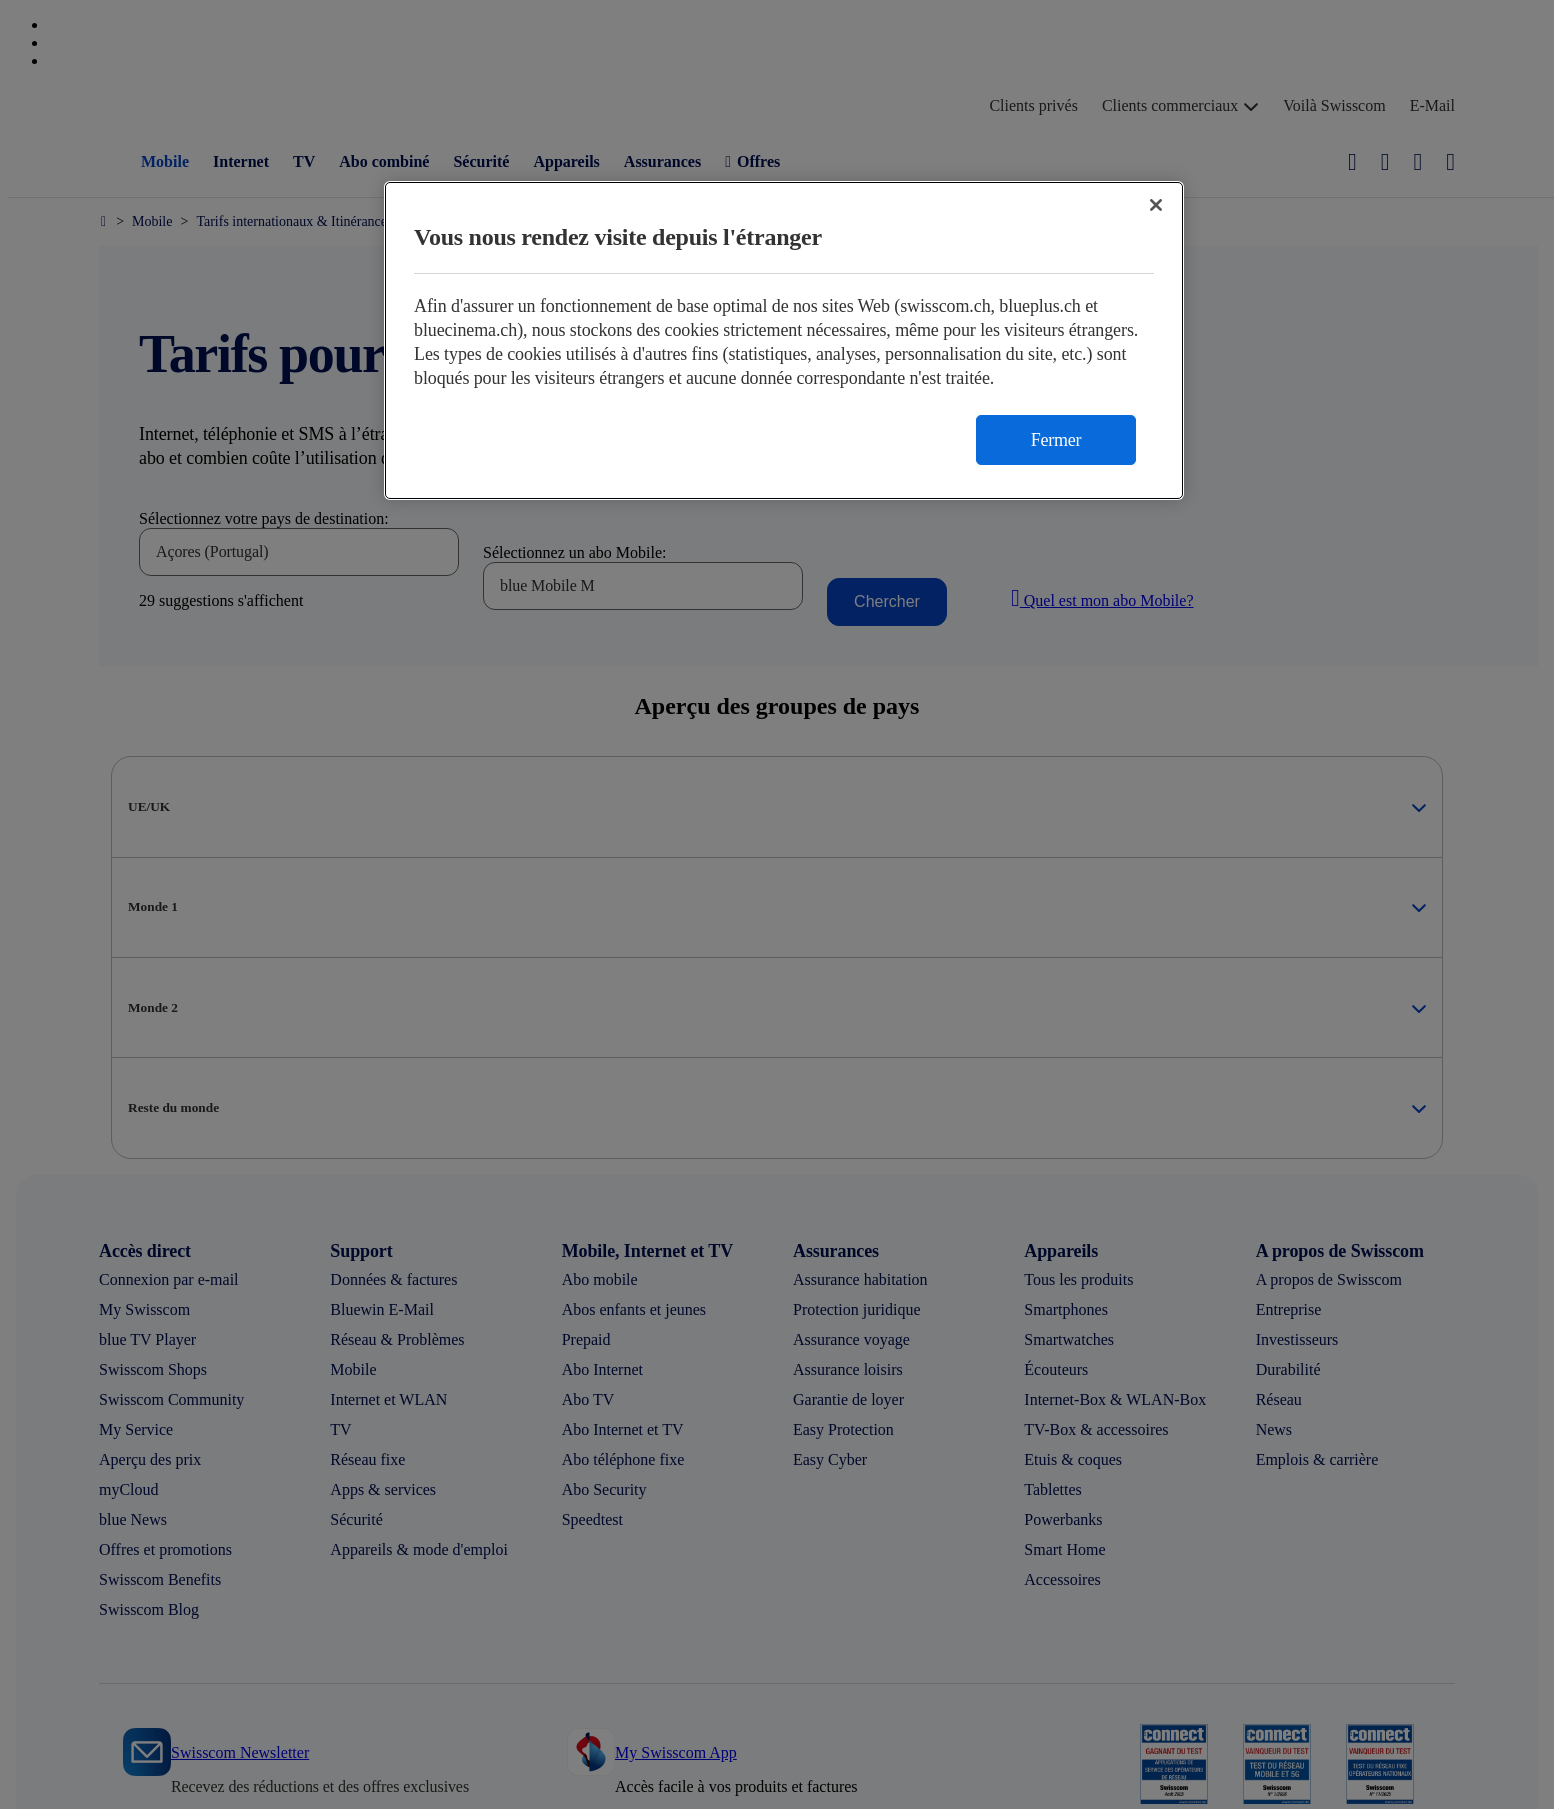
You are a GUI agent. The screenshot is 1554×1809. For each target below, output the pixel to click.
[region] (784, 340)
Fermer (1056, 440)
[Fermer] (1156, 205)
